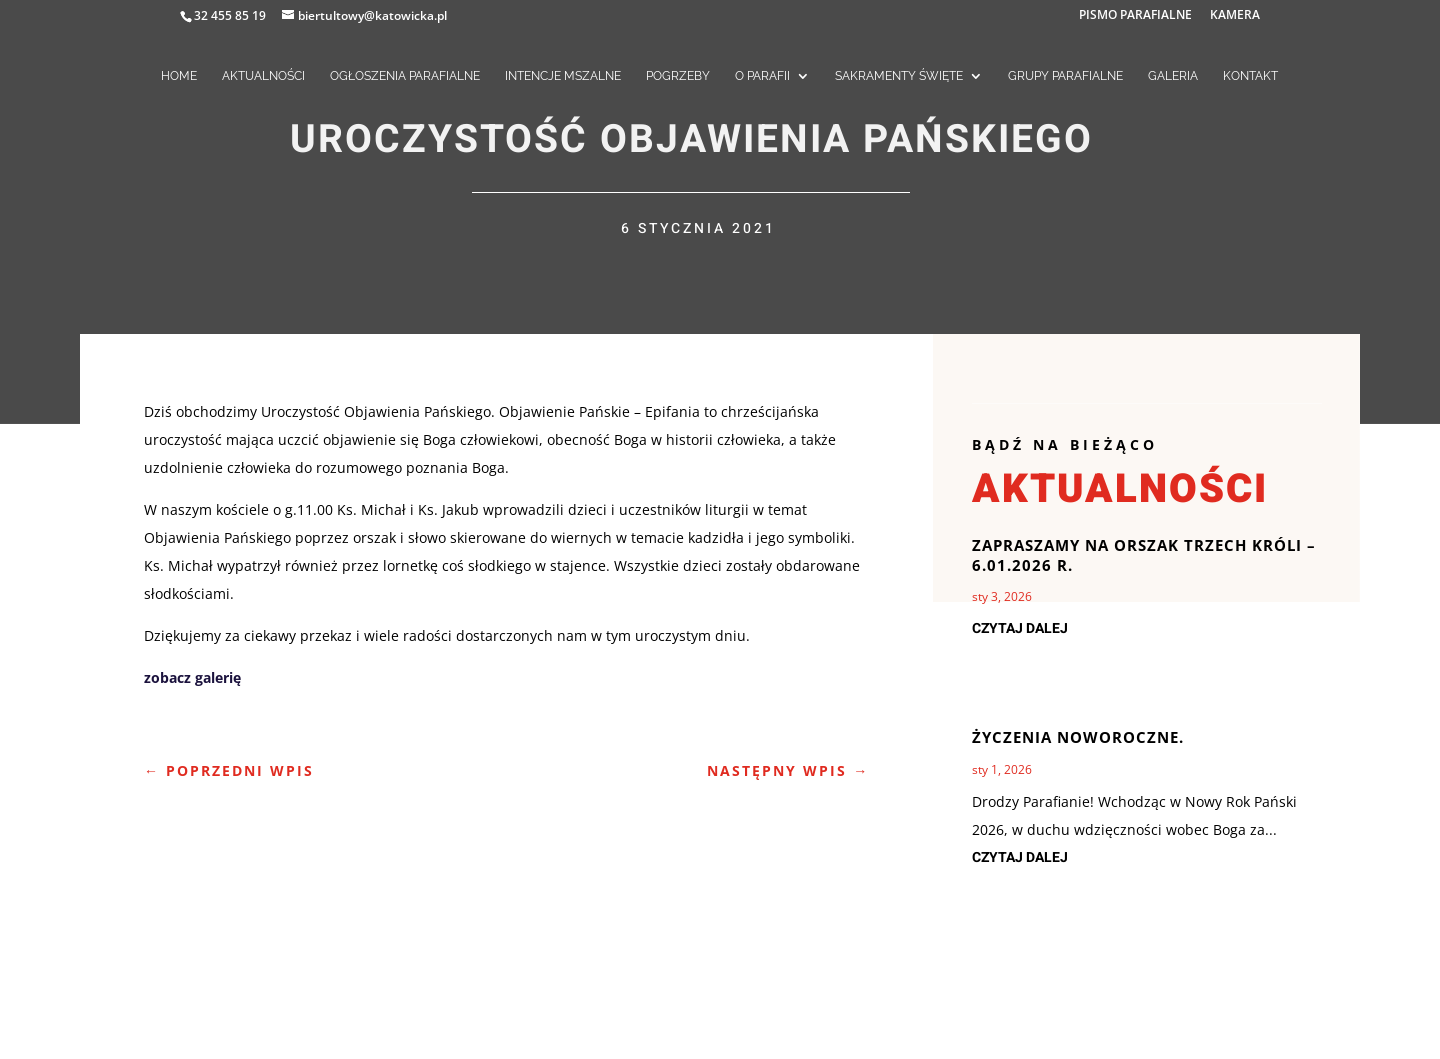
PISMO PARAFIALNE (1135, 16)
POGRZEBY (678, 76)
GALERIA (1173, 76)
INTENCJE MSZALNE (563, 76)
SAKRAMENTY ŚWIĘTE (899, 76)
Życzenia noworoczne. (1078, 737)
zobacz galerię (192, 677)
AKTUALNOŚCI (263, 76)
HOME (179, 76)
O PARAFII (762, 76)
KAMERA (1235, 16)
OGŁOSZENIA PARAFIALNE (405, 76)
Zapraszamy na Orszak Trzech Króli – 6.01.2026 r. (1144, 555)
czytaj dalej (1020, 628)
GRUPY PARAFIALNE (1065, 76)
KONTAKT (1250, 76)
